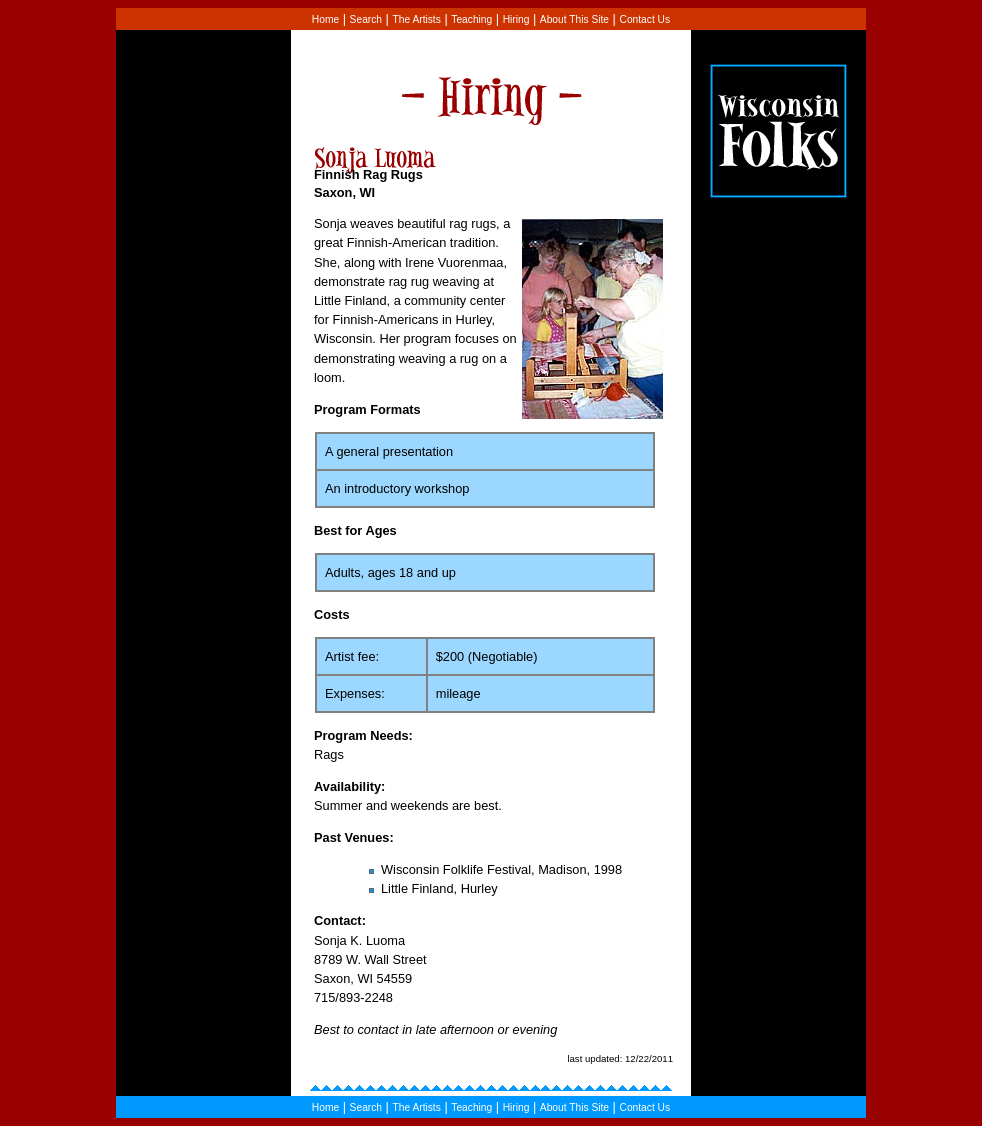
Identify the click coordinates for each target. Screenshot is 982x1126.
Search (366, 19)
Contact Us (645, 19)
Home (325, 19)
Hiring (516, 19)
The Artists (416, 19)
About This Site (574, 19)
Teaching (471, 19)
